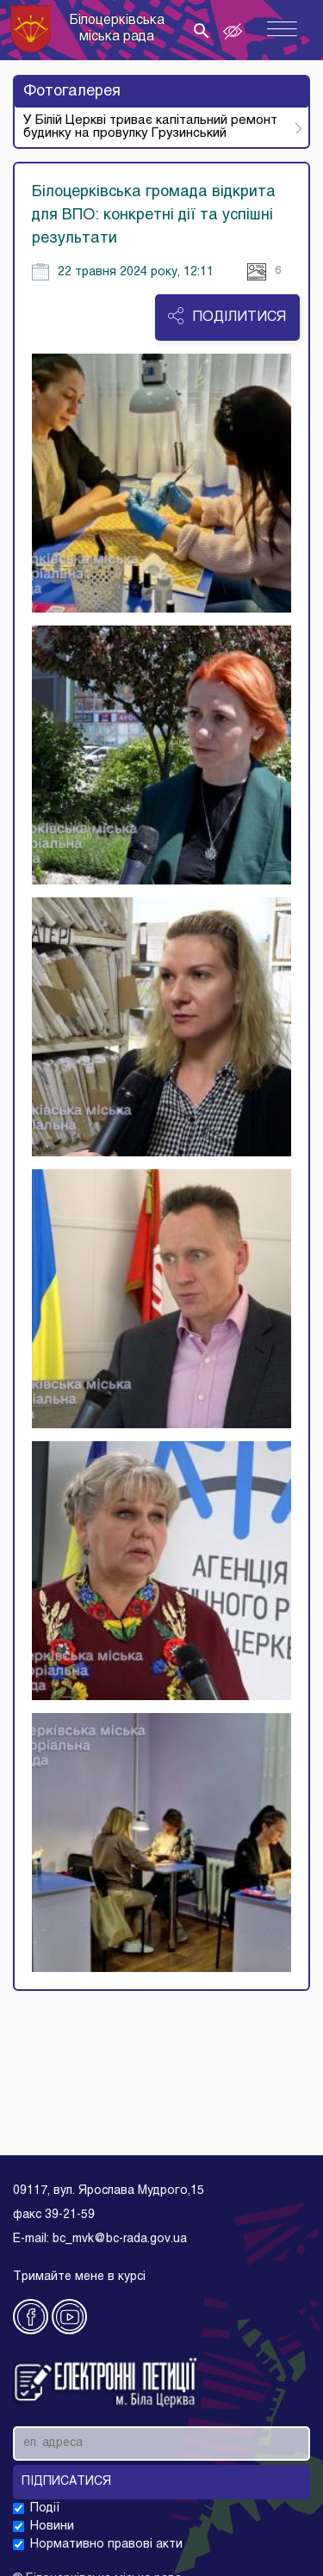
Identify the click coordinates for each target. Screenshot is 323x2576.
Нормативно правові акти (106, 2544)
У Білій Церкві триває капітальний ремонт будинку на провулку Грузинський (150, 126)
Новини (52, 2526)
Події (45, 2508)
